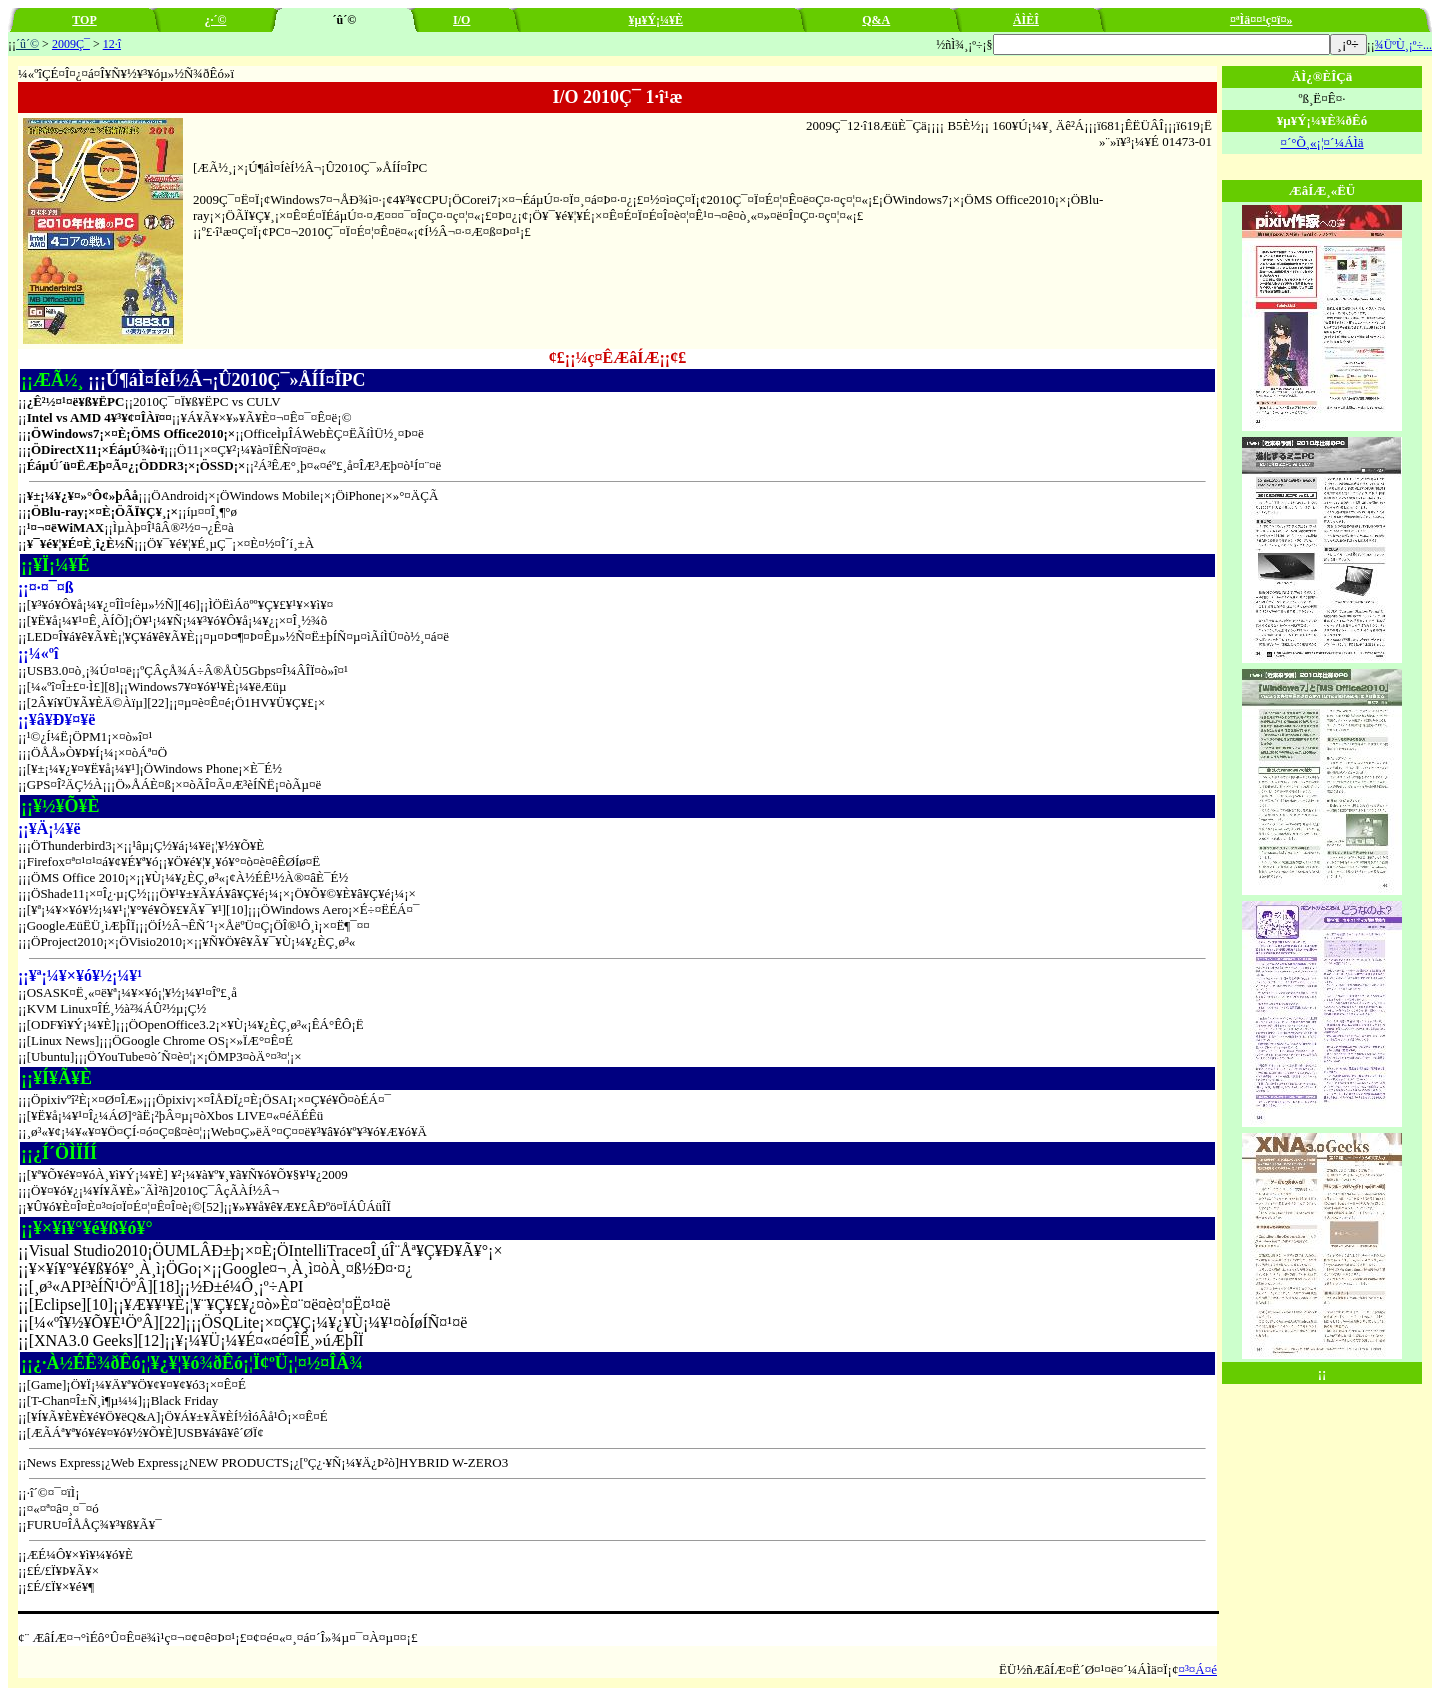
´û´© (27, 44)
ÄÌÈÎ (1026, 20)
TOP (84, 20)
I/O (461, 20)
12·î (112, 44)
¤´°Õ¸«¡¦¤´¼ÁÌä (1321, 142)
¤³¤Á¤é (1197, 1669)
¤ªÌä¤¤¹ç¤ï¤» (1261, 20)
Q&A (876, 20)
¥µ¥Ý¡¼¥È (656, 20)
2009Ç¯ (71, 44)
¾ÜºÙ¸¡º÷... (1403, 45)
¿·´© (215, 20)
